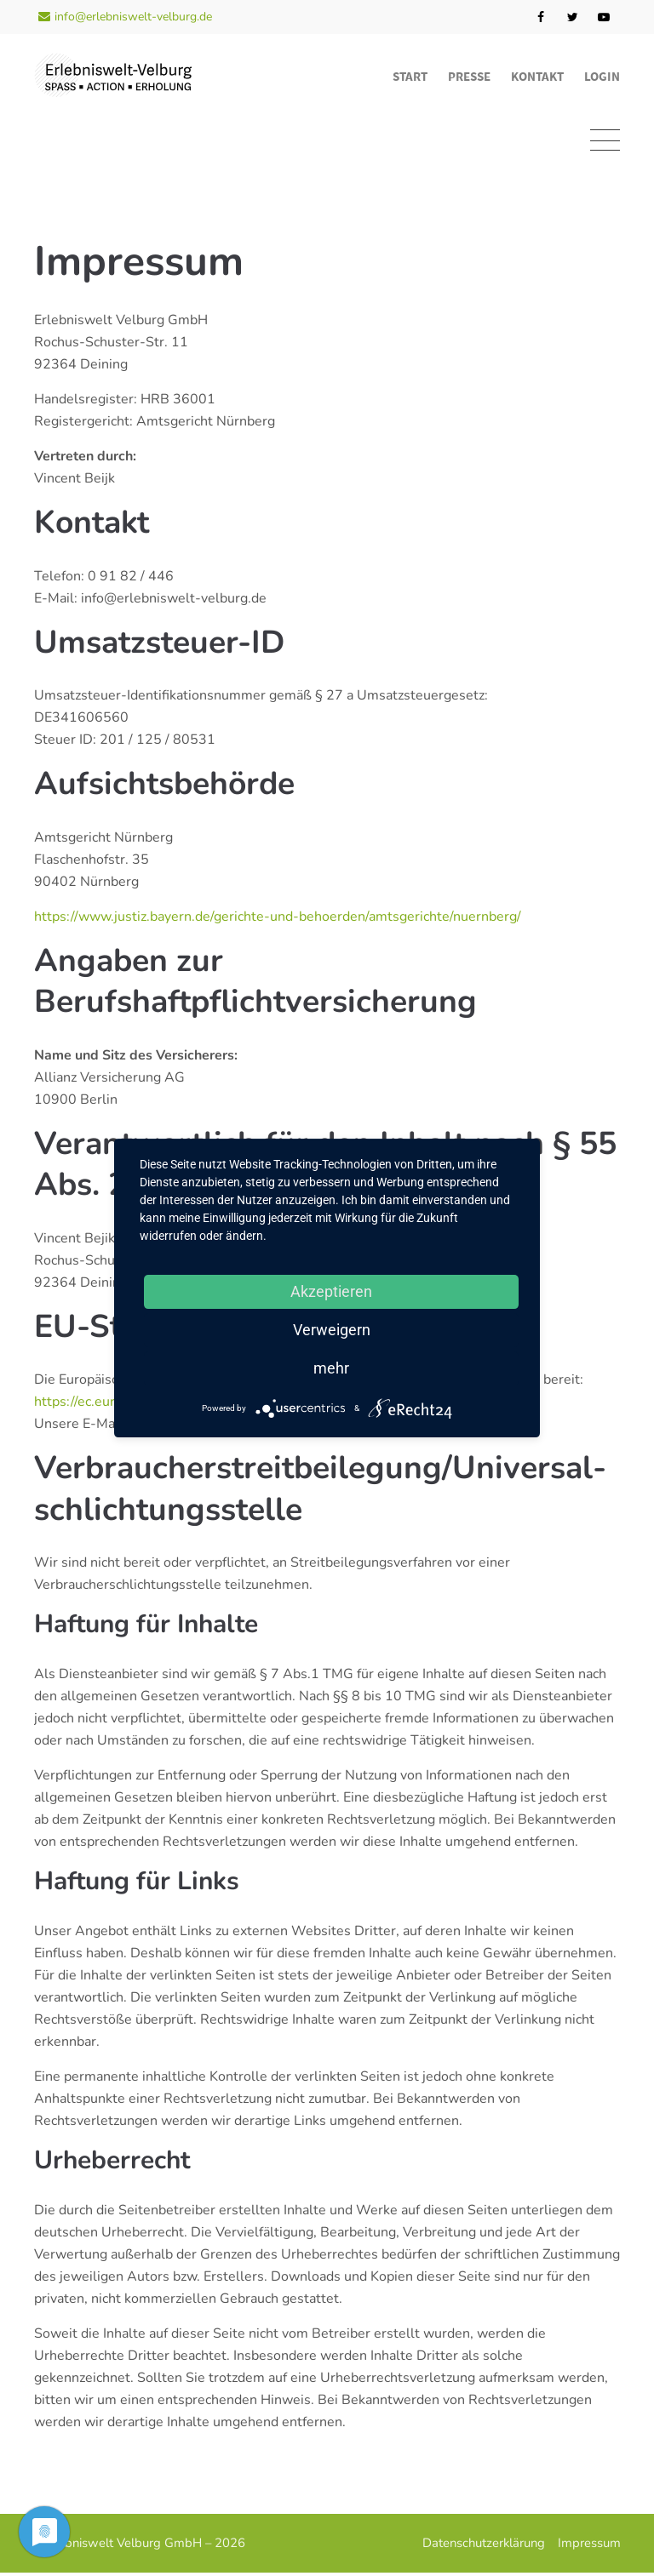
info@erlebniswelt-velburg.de (125, 17)
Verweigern (331, 1330)
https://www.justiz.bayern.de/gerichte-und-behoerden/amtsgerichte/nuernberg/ (277, 920)
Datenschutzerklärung (483, 2546)
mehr (331, 1368)
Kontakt (537, 76)
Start (410, 76)
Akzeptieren (331, 1291)
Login (602, 76)
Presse (469, 76)
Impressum (588, 2546)
